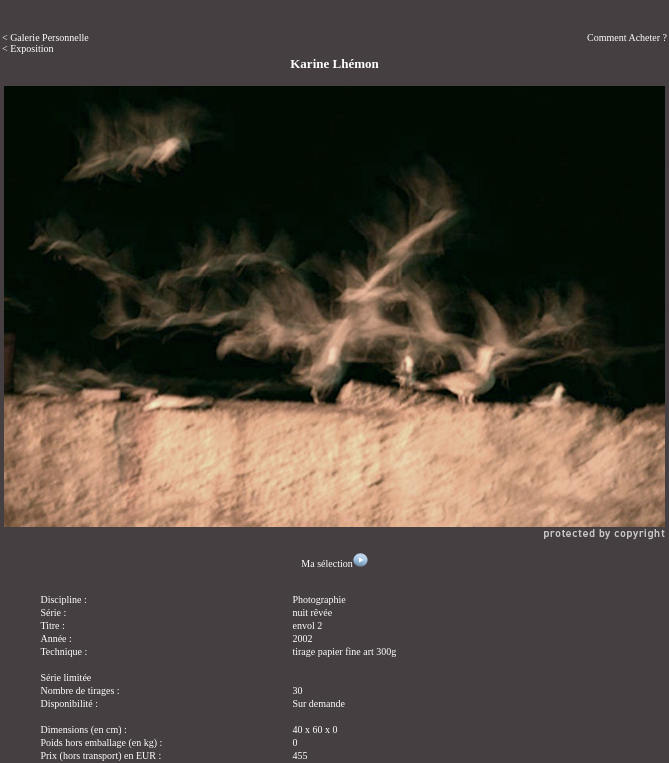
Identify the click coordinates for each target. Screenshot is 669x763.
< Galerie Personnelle (45, 37)
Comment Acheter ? (627, 37)
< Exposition (27, 48)
